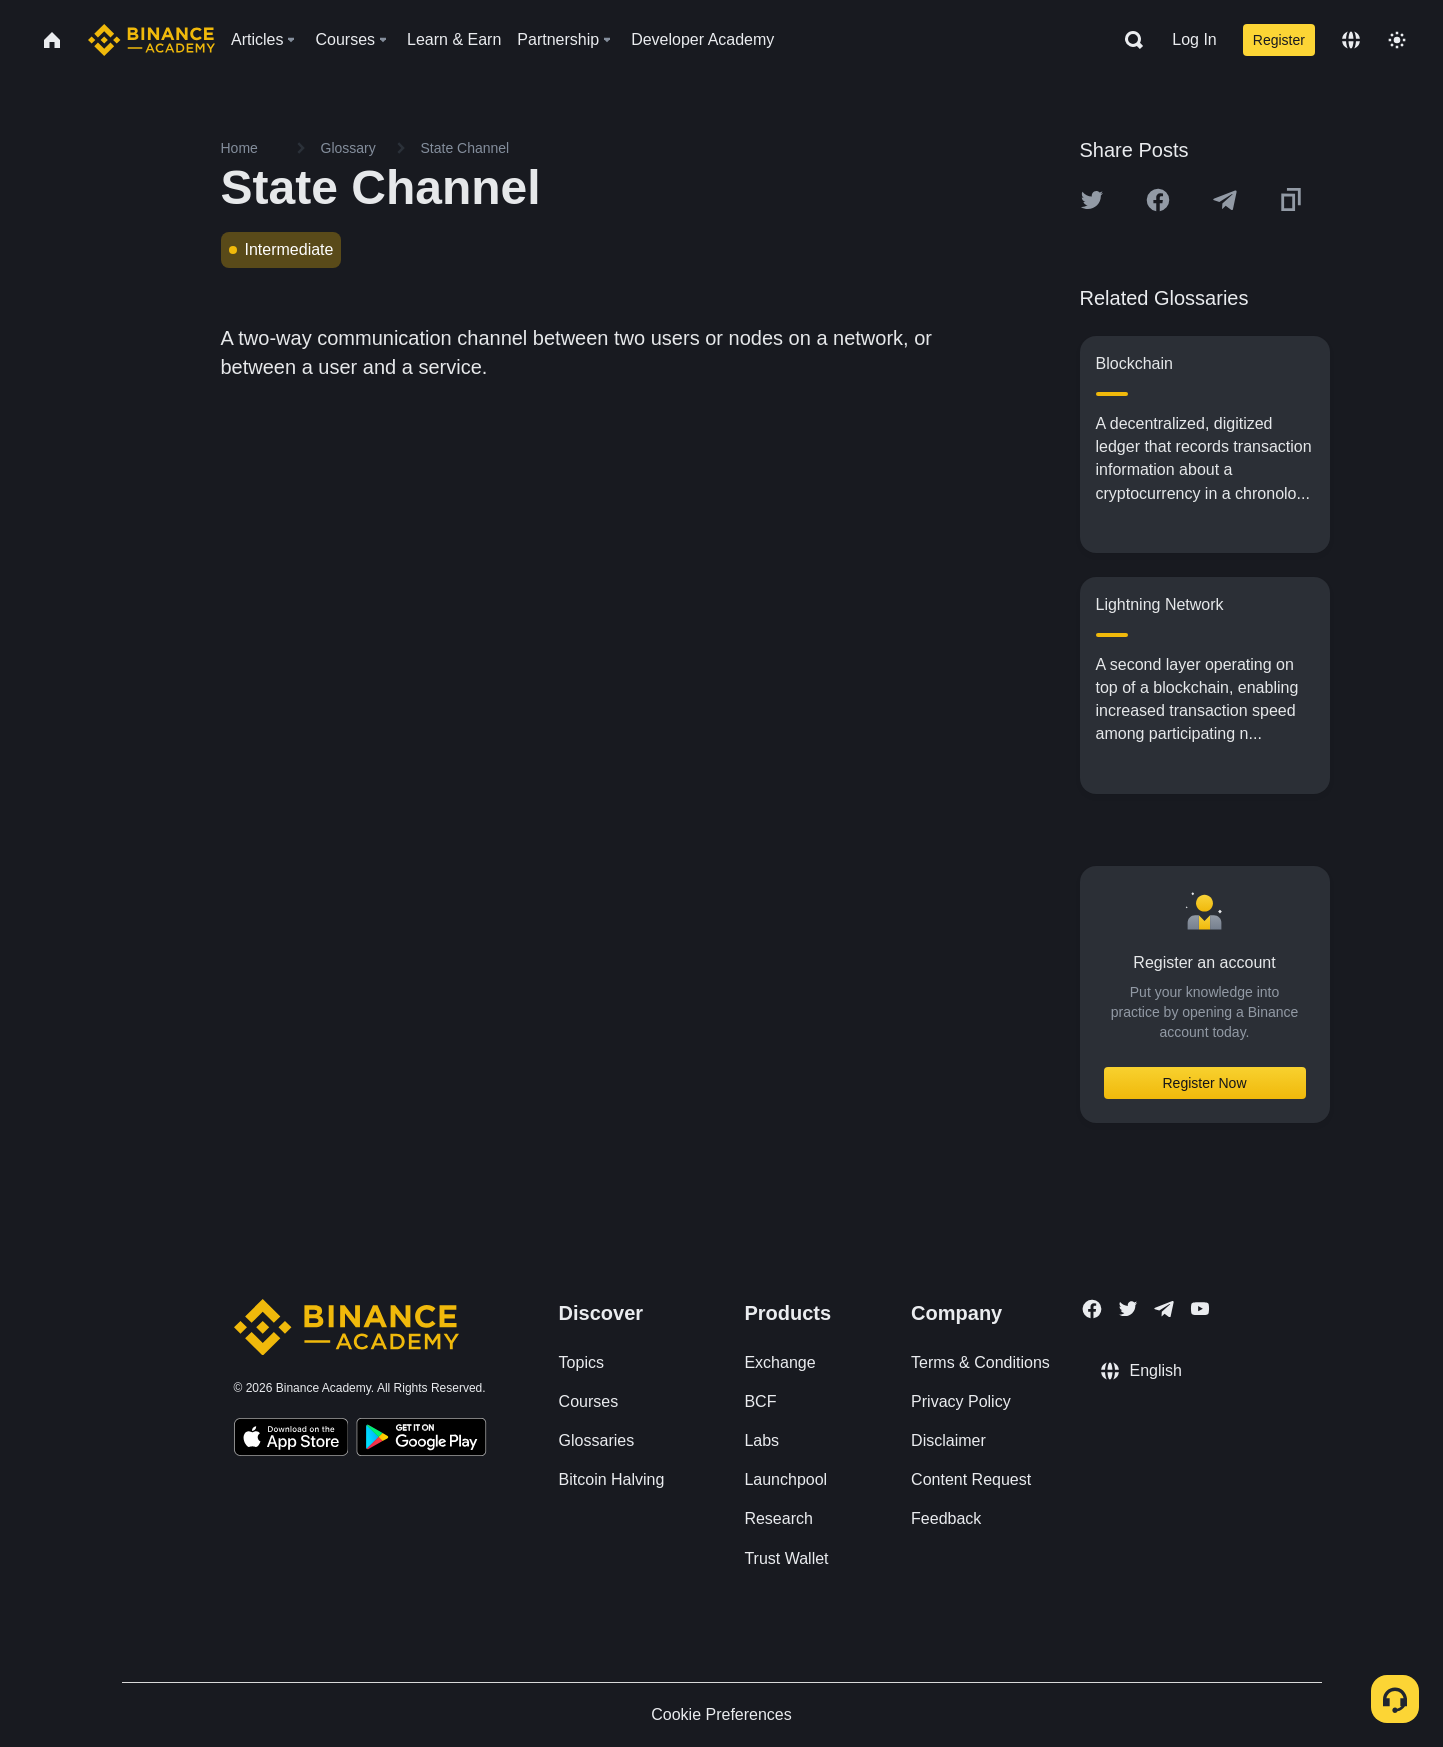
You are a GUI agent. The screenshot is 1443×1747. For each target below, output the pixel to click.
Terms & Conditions (980, 1362)
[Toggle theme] (1397, 40)
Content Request (971, 1479)
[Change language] (1351, 40)
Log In (1194, 39)
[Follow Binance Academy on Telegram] (1164, 1309)
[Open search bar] (1128, 40)
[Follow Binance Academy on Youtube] (1200, 1308)
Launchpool (785, 1479)
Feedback (946, 1518)
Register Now (1204, 1083)
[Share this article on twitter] (1092, 200)
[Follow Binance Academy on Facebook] (1092, 1309)
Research (778, 1518)
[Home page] (151, 40)
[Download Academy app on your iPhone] (291, 1440)
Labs (761, 1440)
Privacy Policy (961, 1401)
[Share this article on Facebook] (1158, 200)
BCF (760, 1401)
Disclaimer (948, 1440)
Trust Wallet (786, 1558)
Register (1279, 40)
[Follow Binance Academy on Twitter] (1128, 1309)
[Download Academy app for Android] (421, 1440)
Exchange (779, 1362)
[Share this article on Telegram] (1225, 200)
